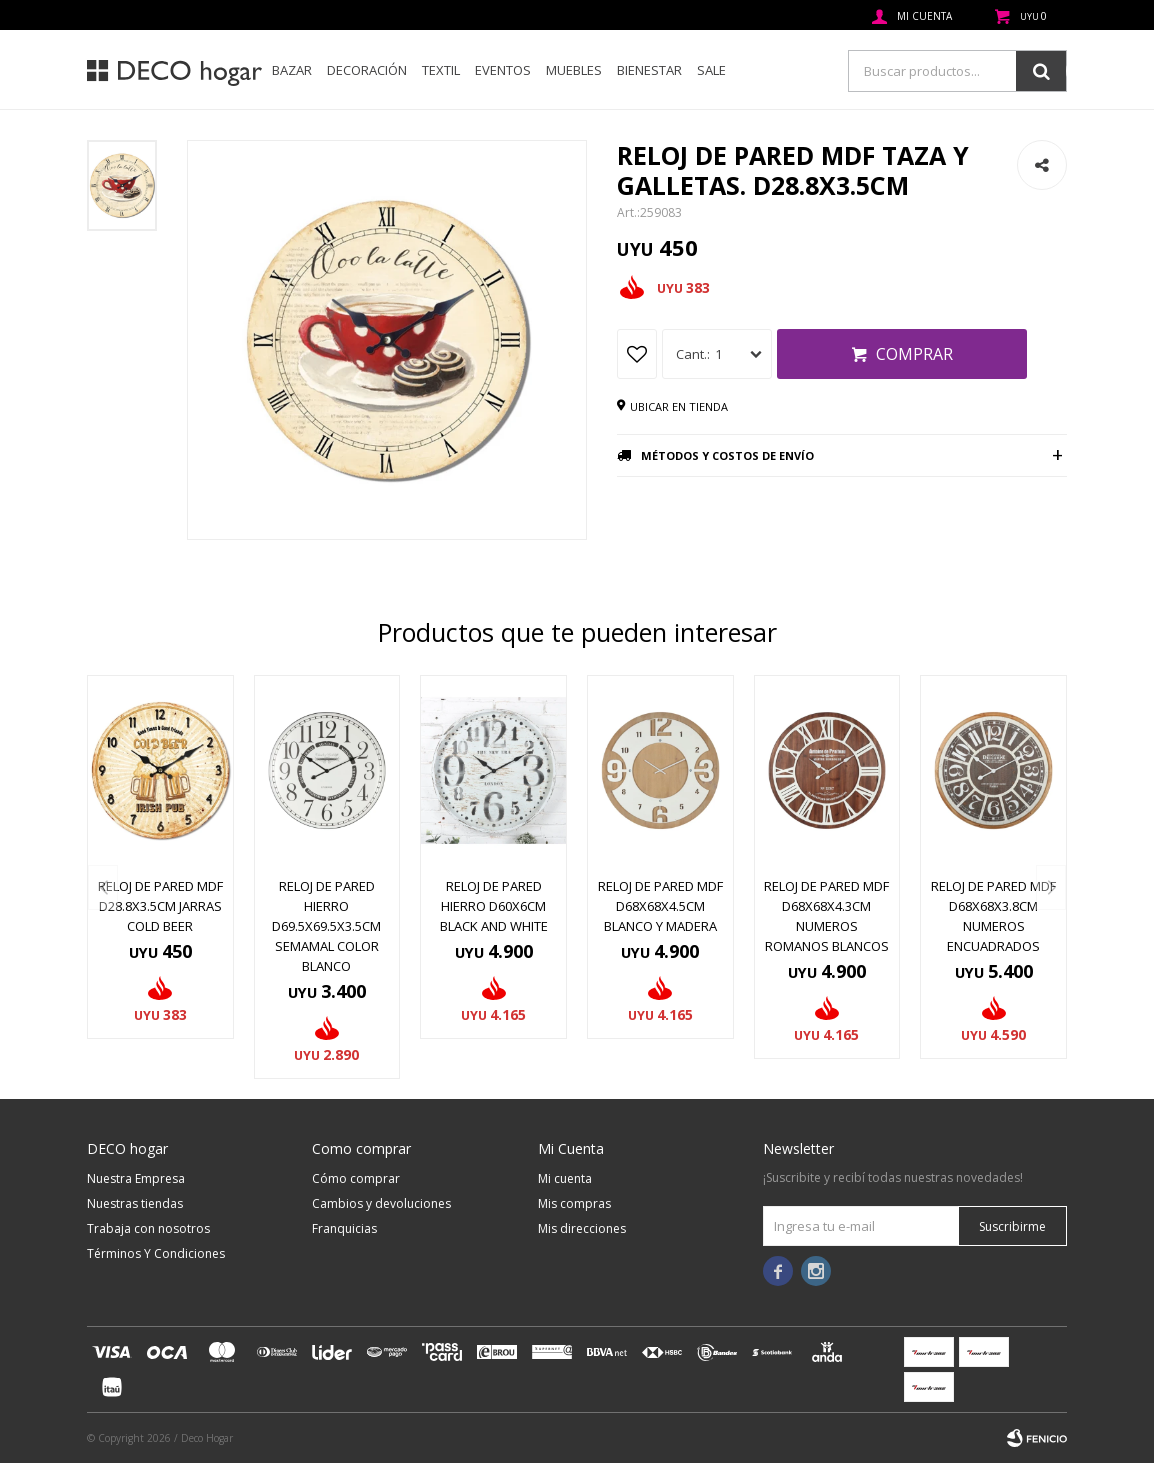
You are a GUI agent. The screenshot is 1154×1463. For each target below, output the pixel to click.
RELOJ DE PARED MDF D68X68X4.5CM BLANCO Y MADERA (660, 906)
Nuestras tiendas (135, 1203)
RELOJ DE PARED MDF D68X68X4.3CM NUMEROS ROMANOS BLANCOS (826, 916)
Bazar (292, 70)
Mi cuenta (565, 1178)
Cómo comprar (356, 1178)
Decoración (367, 70)
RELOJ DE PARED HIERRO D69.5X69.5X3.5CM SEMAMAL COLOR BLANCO (326, 926)
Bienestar (649, 70)
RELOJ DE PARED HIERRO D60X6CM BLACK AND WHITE (494, 906)
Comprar (914, 354)
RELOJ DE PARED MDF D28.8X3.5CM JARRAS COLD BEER (160, 906)
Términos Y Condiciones (156, 1253)
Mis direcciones (582, 1228)
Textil (441, 70)
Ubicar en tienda (679, 406)
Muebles (574, 70)
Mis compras (574, 1203)
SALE (711, 70)
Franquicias (344, 1228)
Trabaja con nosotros (148, 1228)
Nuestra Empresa (136, 1178)
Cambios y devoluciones (381, 1203)
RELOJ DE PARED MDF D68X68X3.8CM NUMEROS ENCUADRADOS (993, 916)
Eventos (503, 70)
